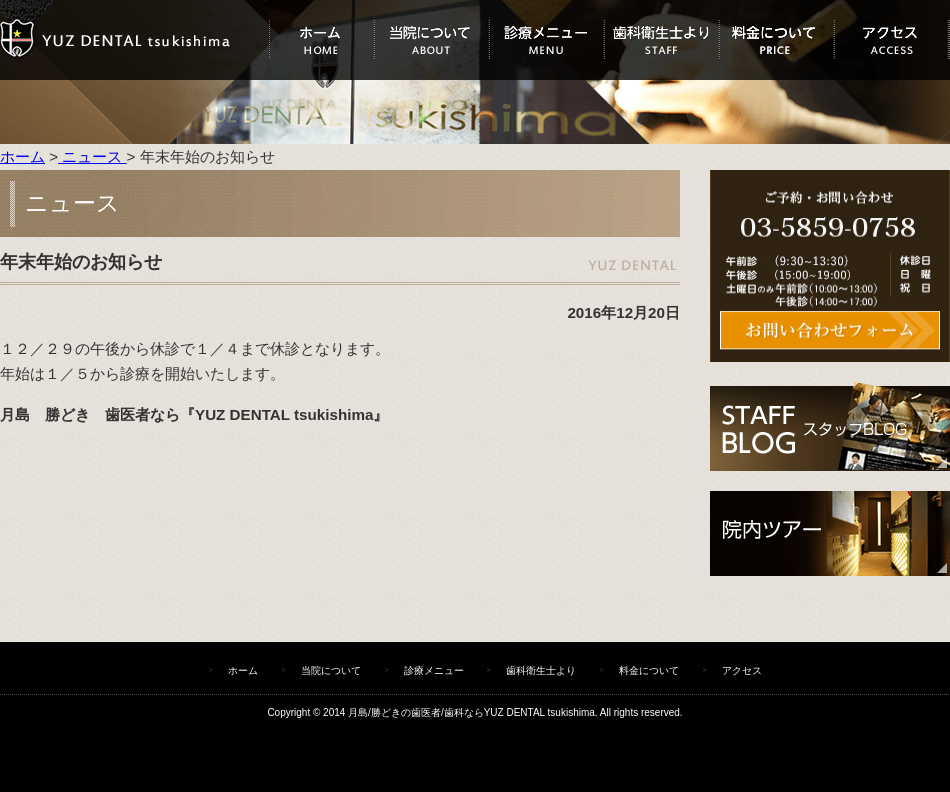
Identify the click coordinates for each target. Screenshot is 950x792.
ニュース (92, 156)
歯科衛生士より (661, 40)
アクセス (891, 40)
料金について (776, 40)
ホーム (321, 40)
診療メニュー (546, 40)
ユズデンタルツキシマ (134, 40)
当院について (431, 40)
